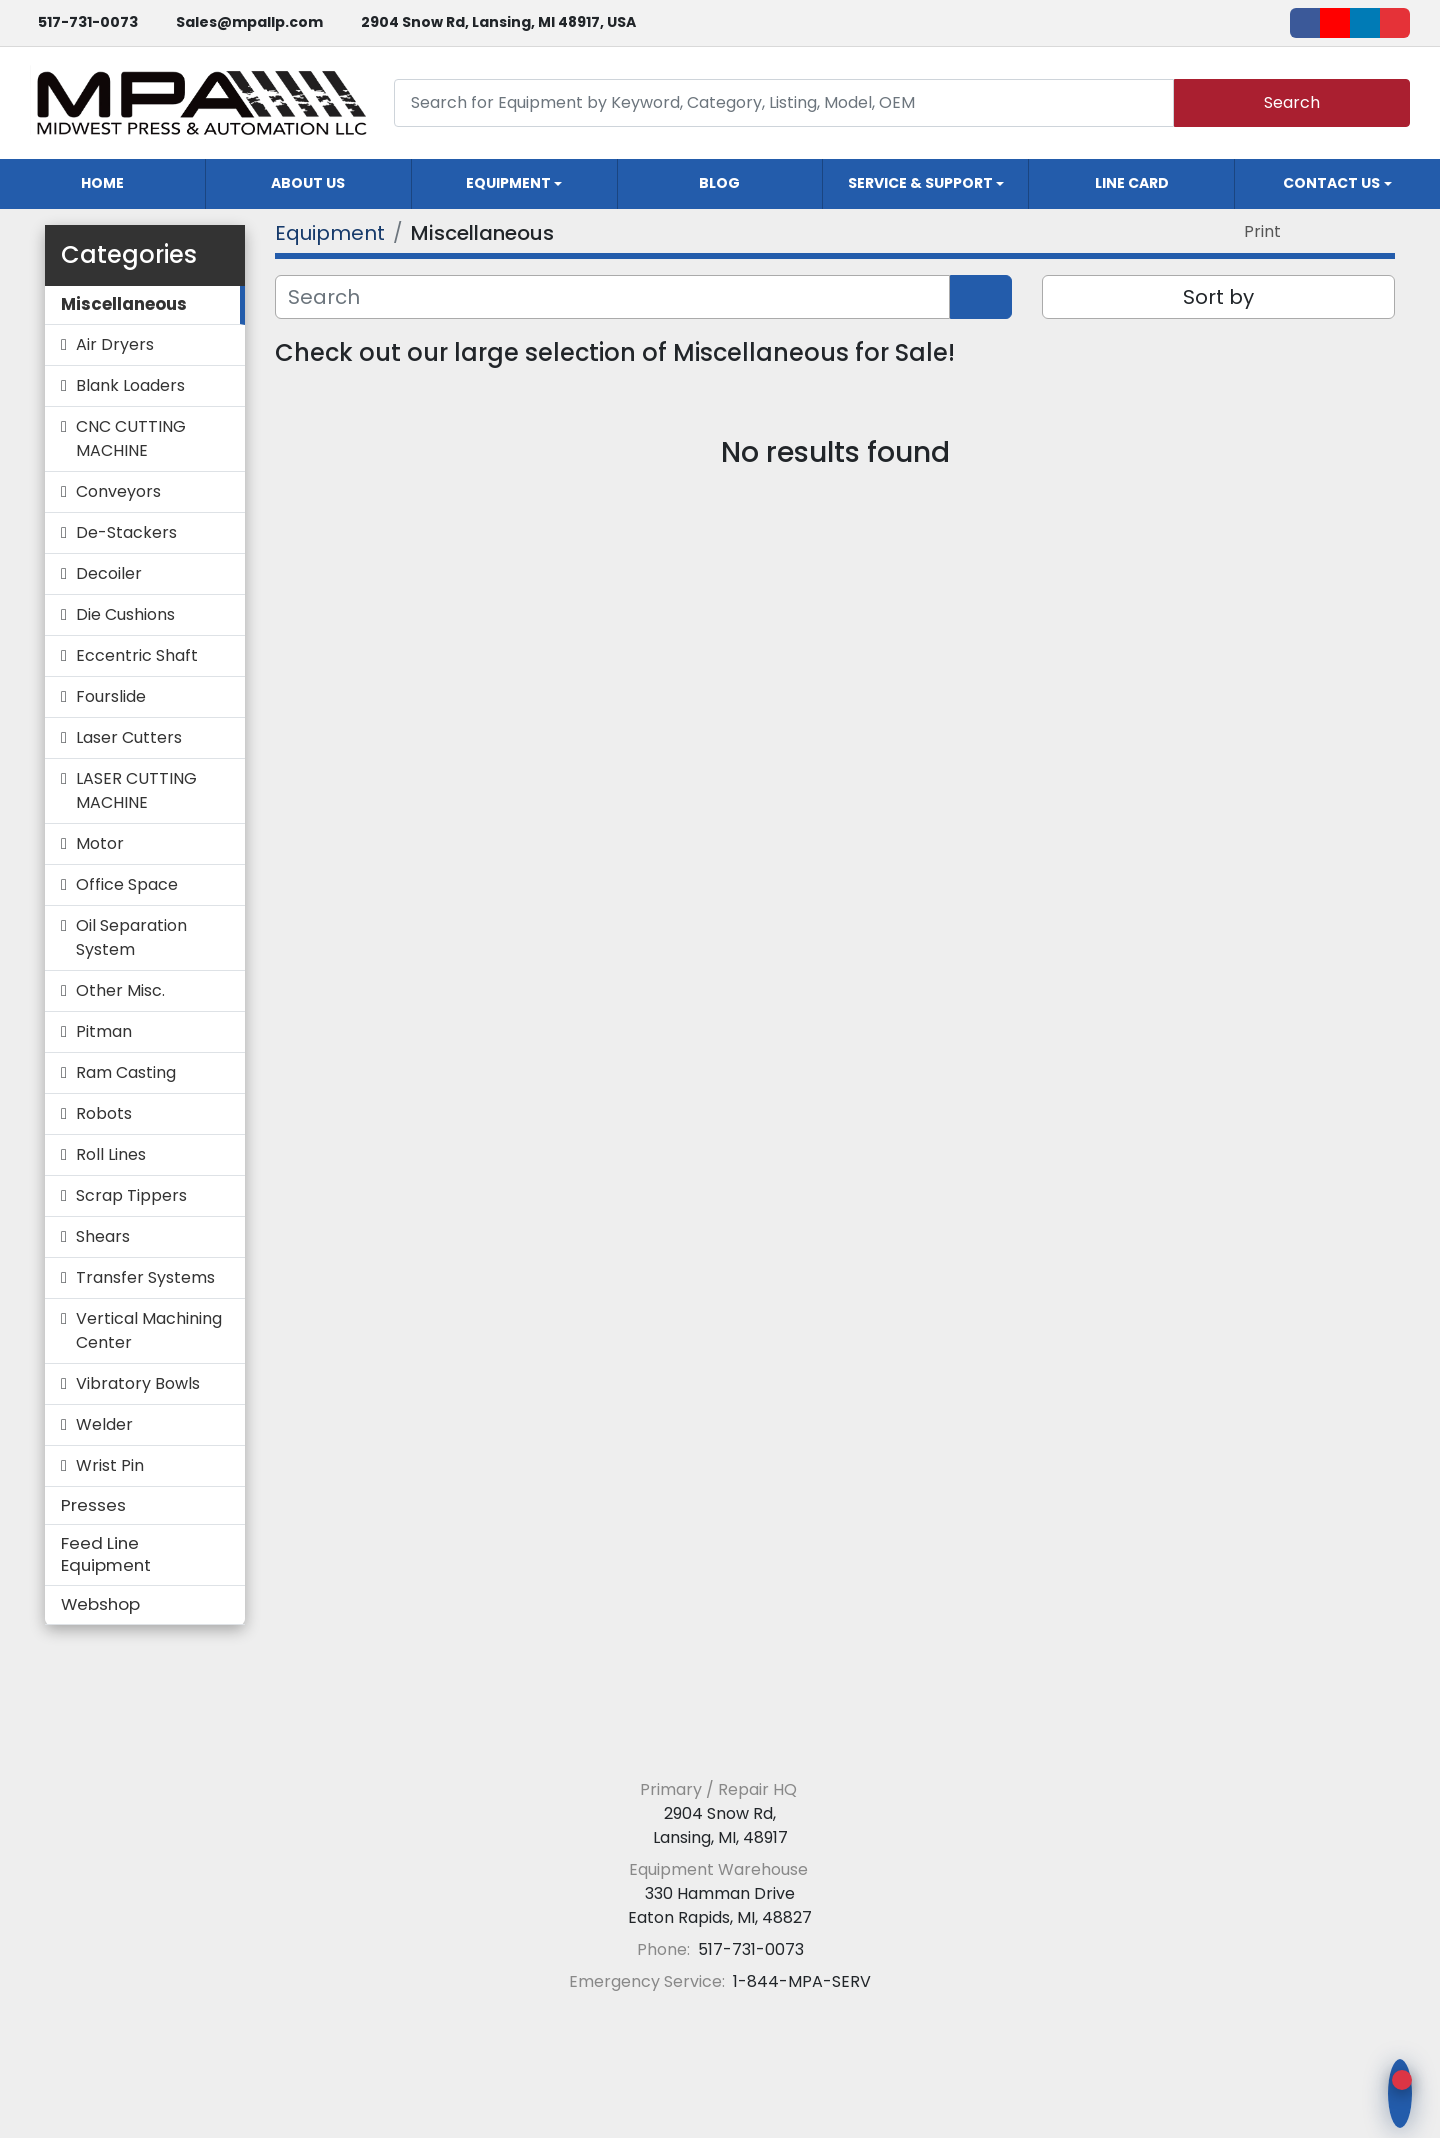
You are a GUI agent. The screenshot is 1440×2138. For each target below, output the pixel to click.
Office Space (127, 884)
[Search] (784, 102)
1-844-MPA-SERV (800, 1981)
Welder (104, 1424)
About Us (308, 183)
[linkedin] (1365, 23)
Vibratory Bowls (138, 1383)
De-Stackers (126, 532)
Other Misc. (120, 990)
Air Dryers (115, 344)
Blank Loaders (130, 385)
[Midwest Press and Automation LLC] (720, 1740)
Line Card (1132, 183)
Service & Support (920, 183)
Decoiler (109, 573)
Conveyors (118, 491)
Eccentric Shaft (137, 655)
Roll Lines (111, 1154)
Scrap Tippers (131, 1195)
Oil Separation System (131, 937)
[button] (514, 184)
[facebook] (1305, 23)
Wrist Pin (110, 1465)
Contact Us (1331, 183)
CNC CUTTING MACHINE (131, 438)
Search (1292, 102)
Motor (100, 843)
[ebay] (1395, 23)
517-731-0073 (88, 22)
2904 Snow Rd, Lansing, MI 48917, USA (498, 22)
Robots (104, 1113)
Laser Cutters (129, 737)
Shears (103, 1236)
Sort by (1218, 297)
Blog (719, 183)
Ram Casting (126, 1072)
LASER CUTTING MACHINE (136, 790)
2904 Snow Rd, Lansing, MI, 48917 (720, 1825)
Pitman (104, 1031)
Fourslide (111, 696)
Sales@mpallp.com (249, 22)
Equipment (508, 183)
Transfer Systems (145, 1277)
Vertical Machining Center (149, 1330)
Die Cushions (125, 614)
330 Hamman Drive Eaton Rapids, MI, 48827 (720, 1905)
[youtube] (1335, 23)
